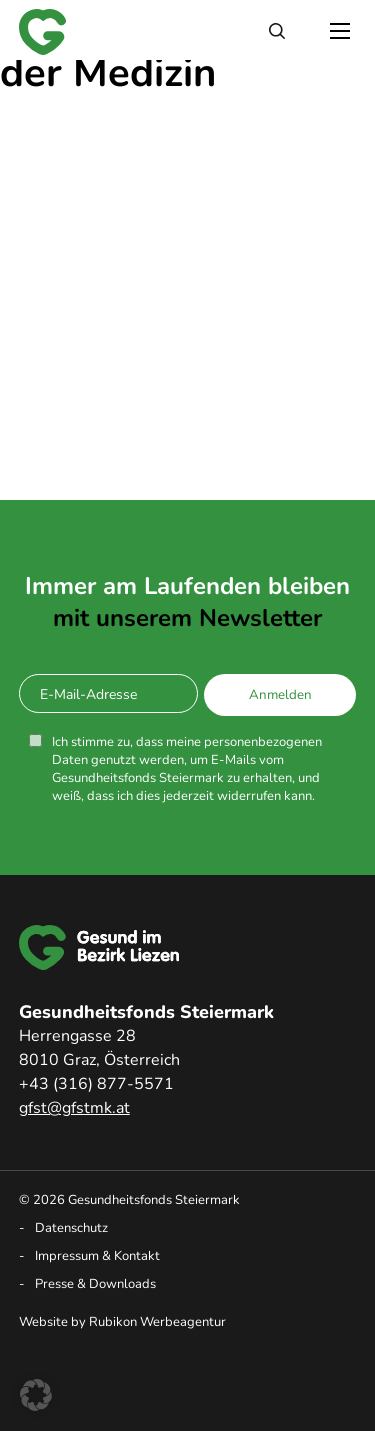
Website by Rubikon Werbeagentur (122, 1322)
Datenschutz (71, 1228)
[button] (36, 1395)
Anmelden (280, 695)
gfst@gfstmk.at (74, 1108)
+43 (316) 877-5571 (96, 1084)
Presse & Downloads (95, 1284)
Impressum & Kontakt (97, 1256)
